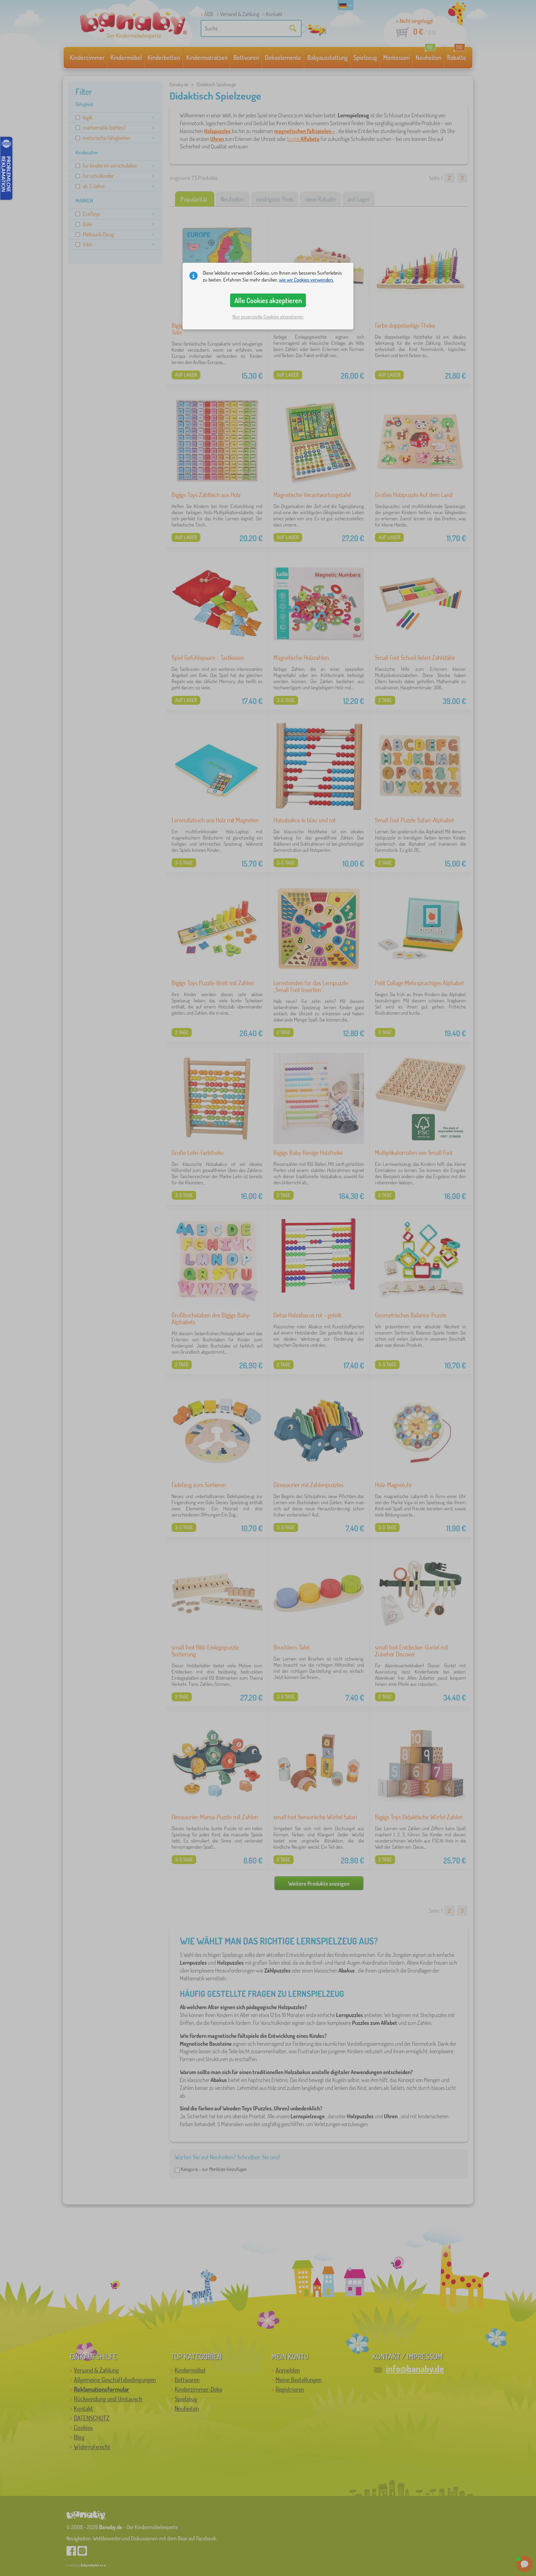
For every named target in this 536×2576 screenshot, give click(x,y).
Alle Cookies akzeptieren (268, 300)
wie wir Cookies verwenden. (306, 279)
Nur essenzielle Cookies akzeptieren (268, 316)
